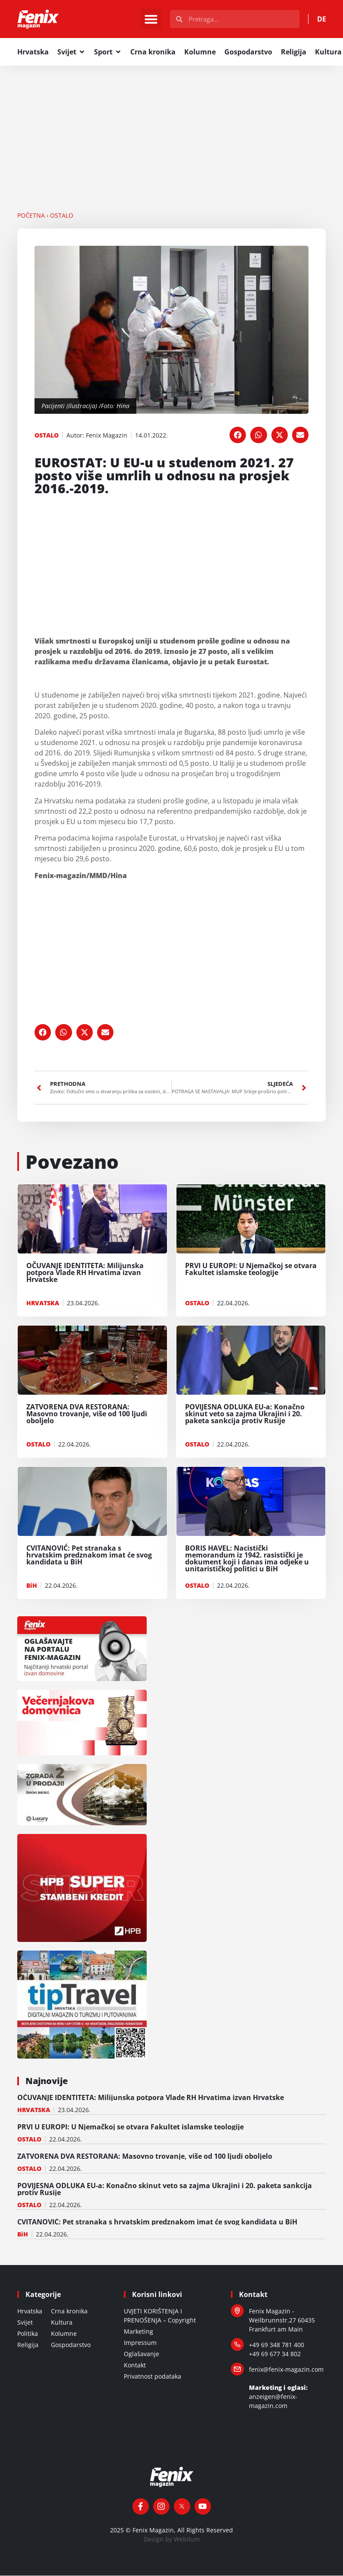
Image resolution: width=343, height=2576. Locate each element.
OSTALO (61, 216)
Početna (31, 216)
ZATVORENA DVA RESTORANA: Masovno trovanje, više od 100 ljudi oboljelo (144, 2156)
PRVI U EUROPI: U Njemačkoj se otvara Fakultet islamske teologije (130, 2127)
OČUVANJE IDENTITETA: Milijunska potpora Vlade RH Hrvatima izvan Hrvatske (150, 2098)
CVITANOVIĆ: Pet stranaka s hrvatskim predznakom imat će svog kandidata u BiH (157, 2222)
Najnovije (46, 2081)
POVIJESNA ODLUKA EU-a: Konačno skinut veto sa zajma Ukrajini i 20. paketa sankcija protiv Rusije (164, 2189)
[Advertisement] (171, 130)
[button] (151, 19)
